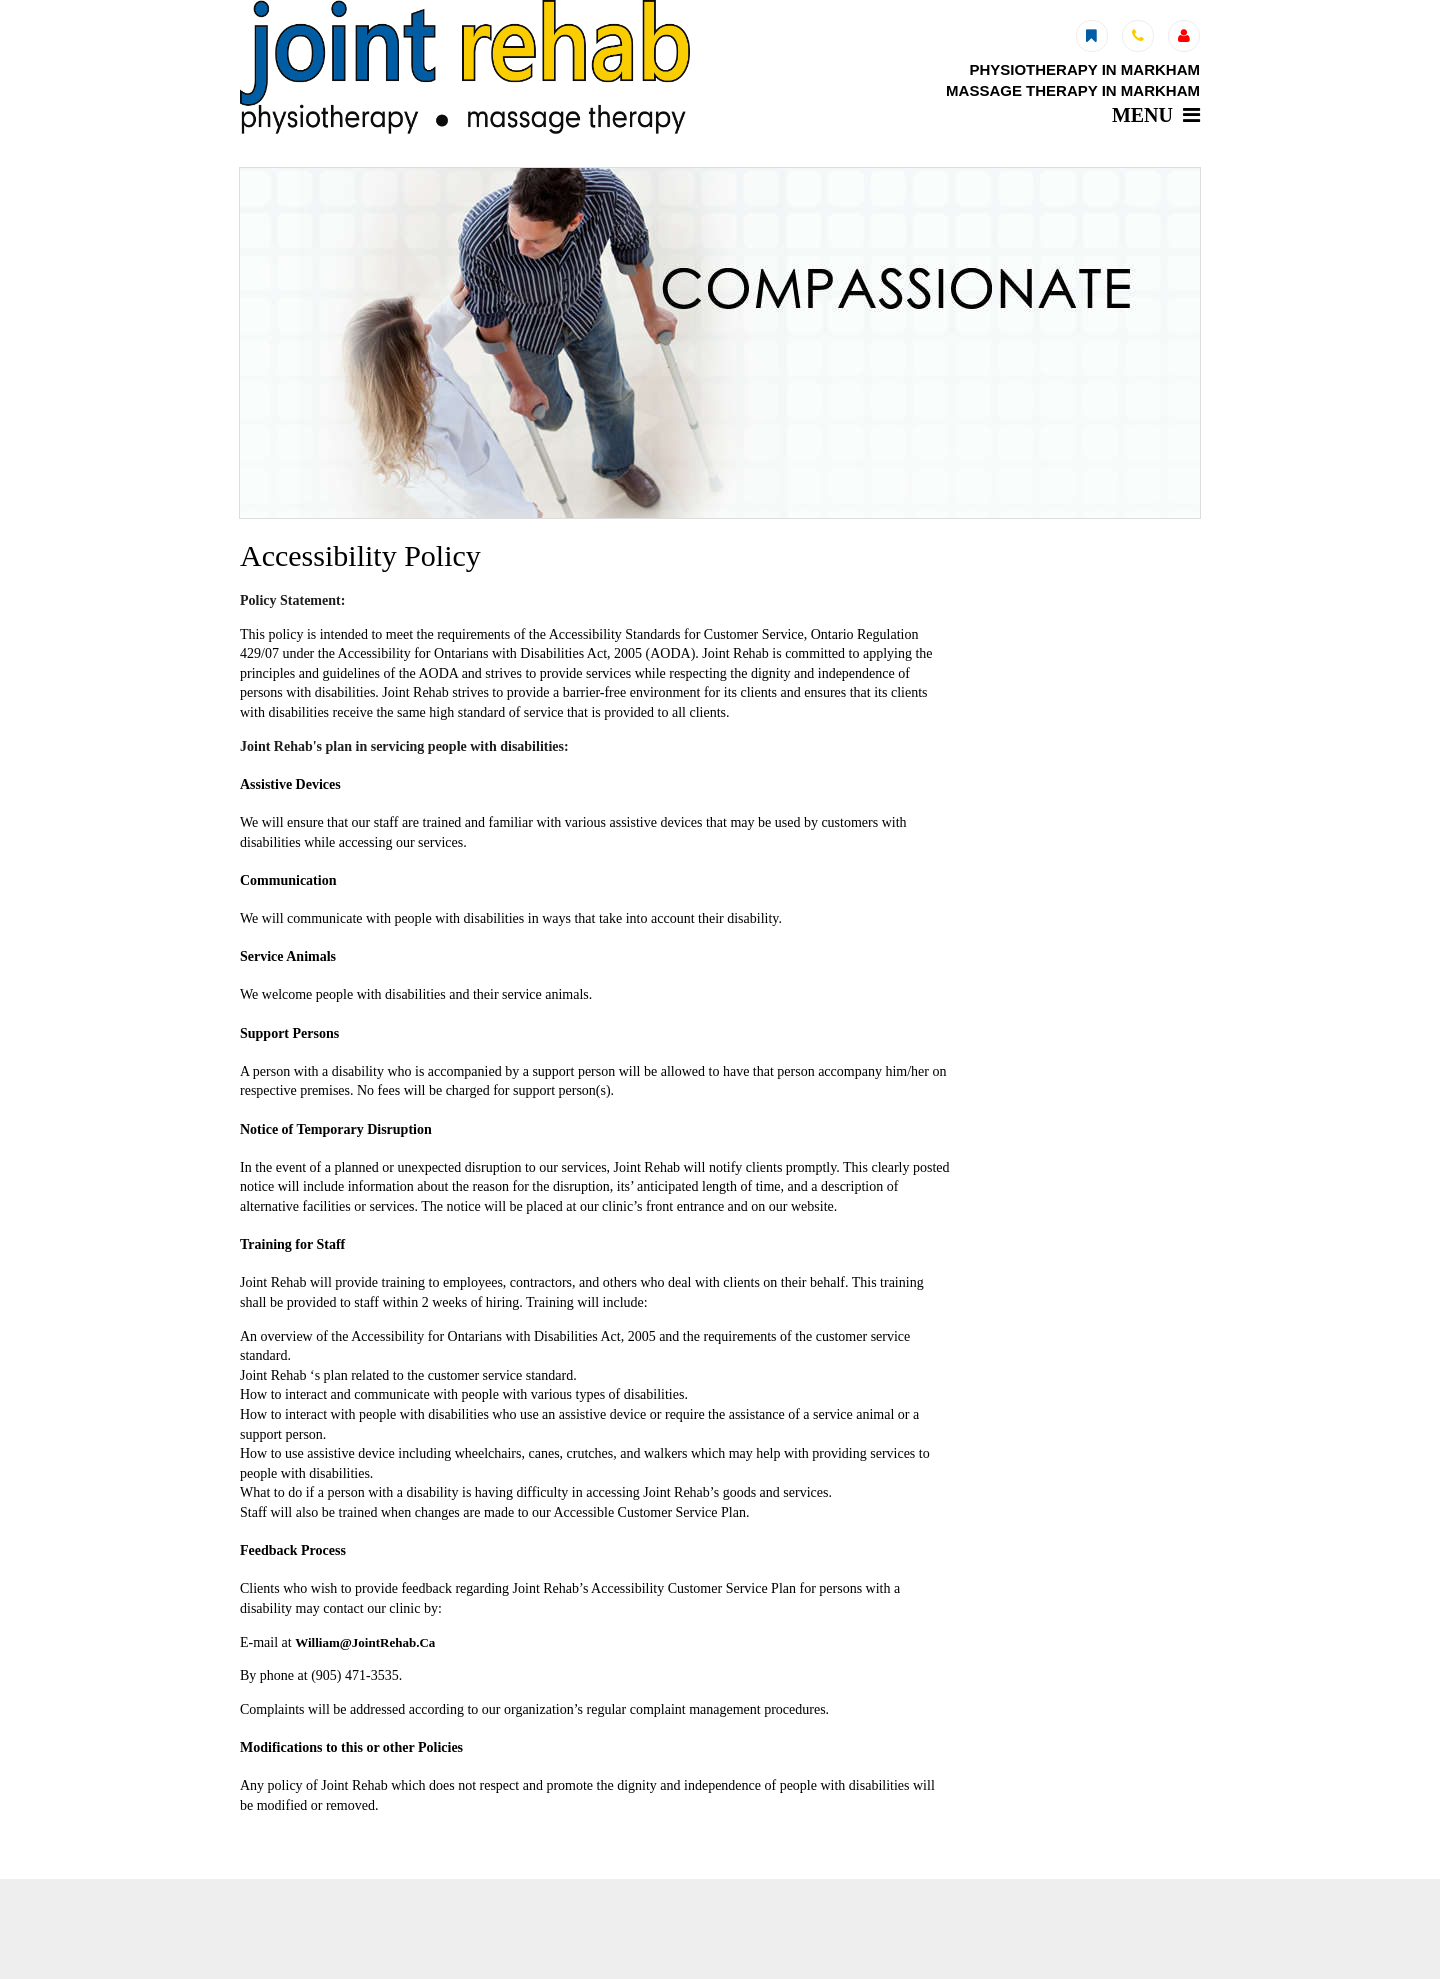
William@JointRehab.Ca (365, 1642)
